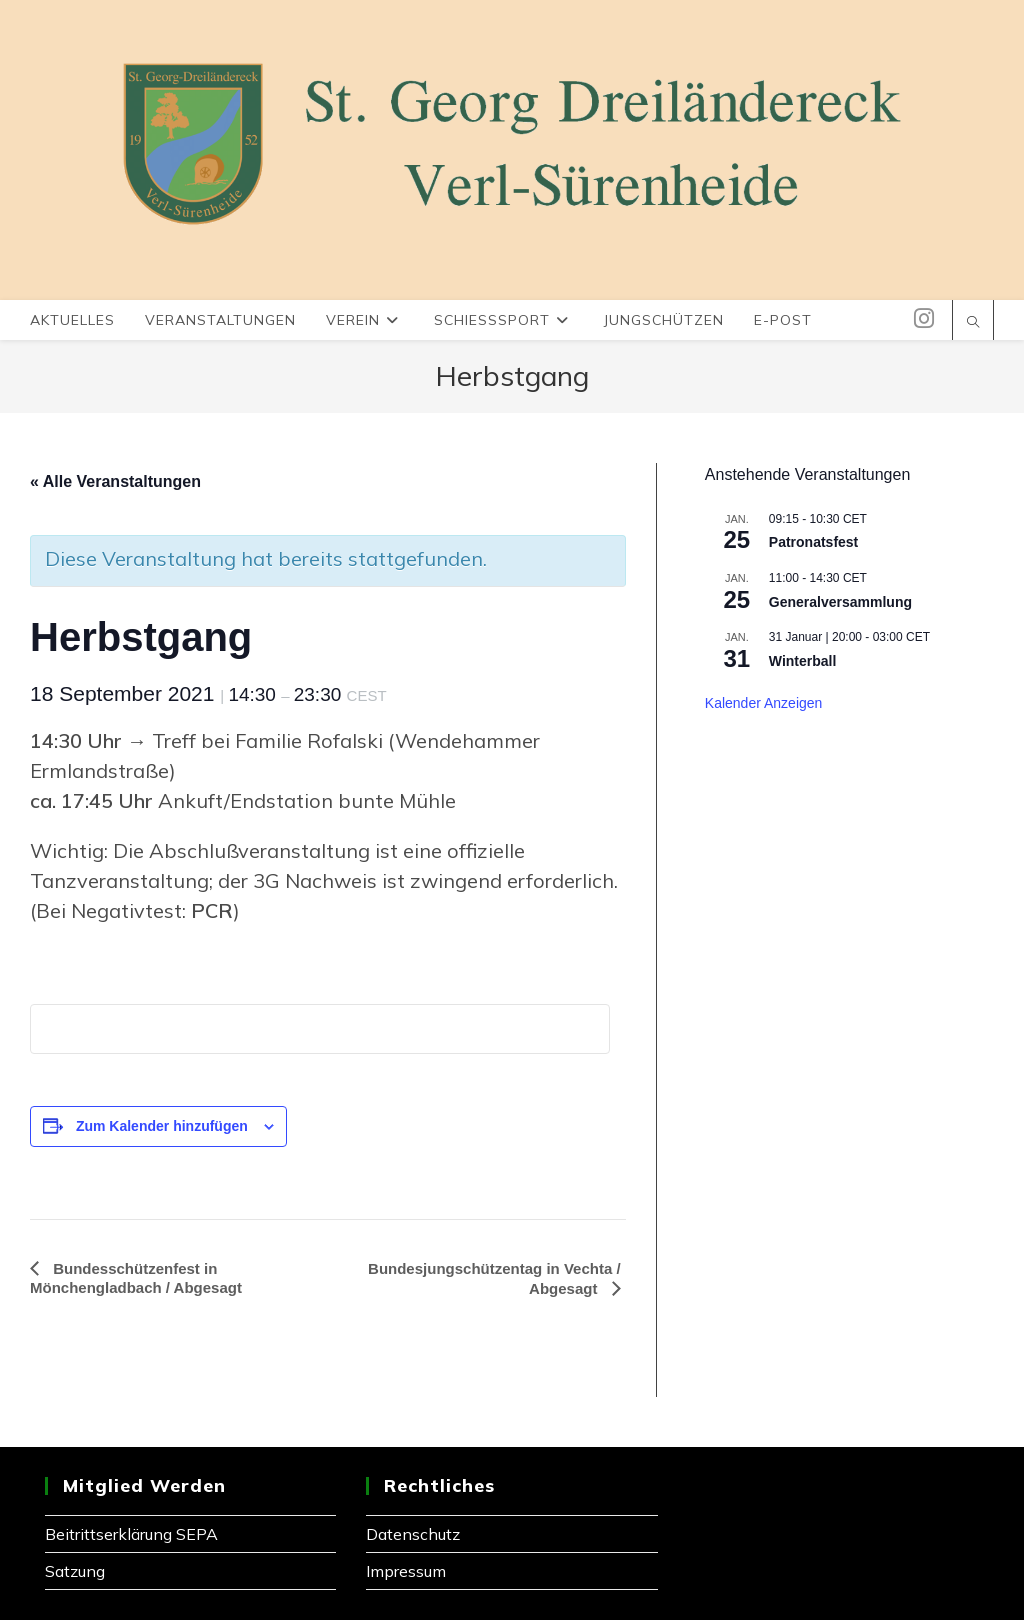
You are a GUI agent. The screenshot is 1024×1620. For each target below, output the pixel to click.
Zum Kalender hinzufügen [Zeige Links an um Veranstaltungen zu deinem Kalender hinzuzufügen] (162, 1126)
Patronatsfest (813, 542)
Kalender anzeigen (764, 703)
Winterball (803, 661)
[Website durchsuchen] (973, 323)
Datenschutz (413, 1534)
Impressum (406, 1571)
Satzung (75, 1571)
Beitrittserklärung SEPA (131, 1534)
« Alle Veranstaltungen (115, 481)
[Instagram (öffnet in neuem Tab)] (924, 318)
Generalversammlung (840, 602)
